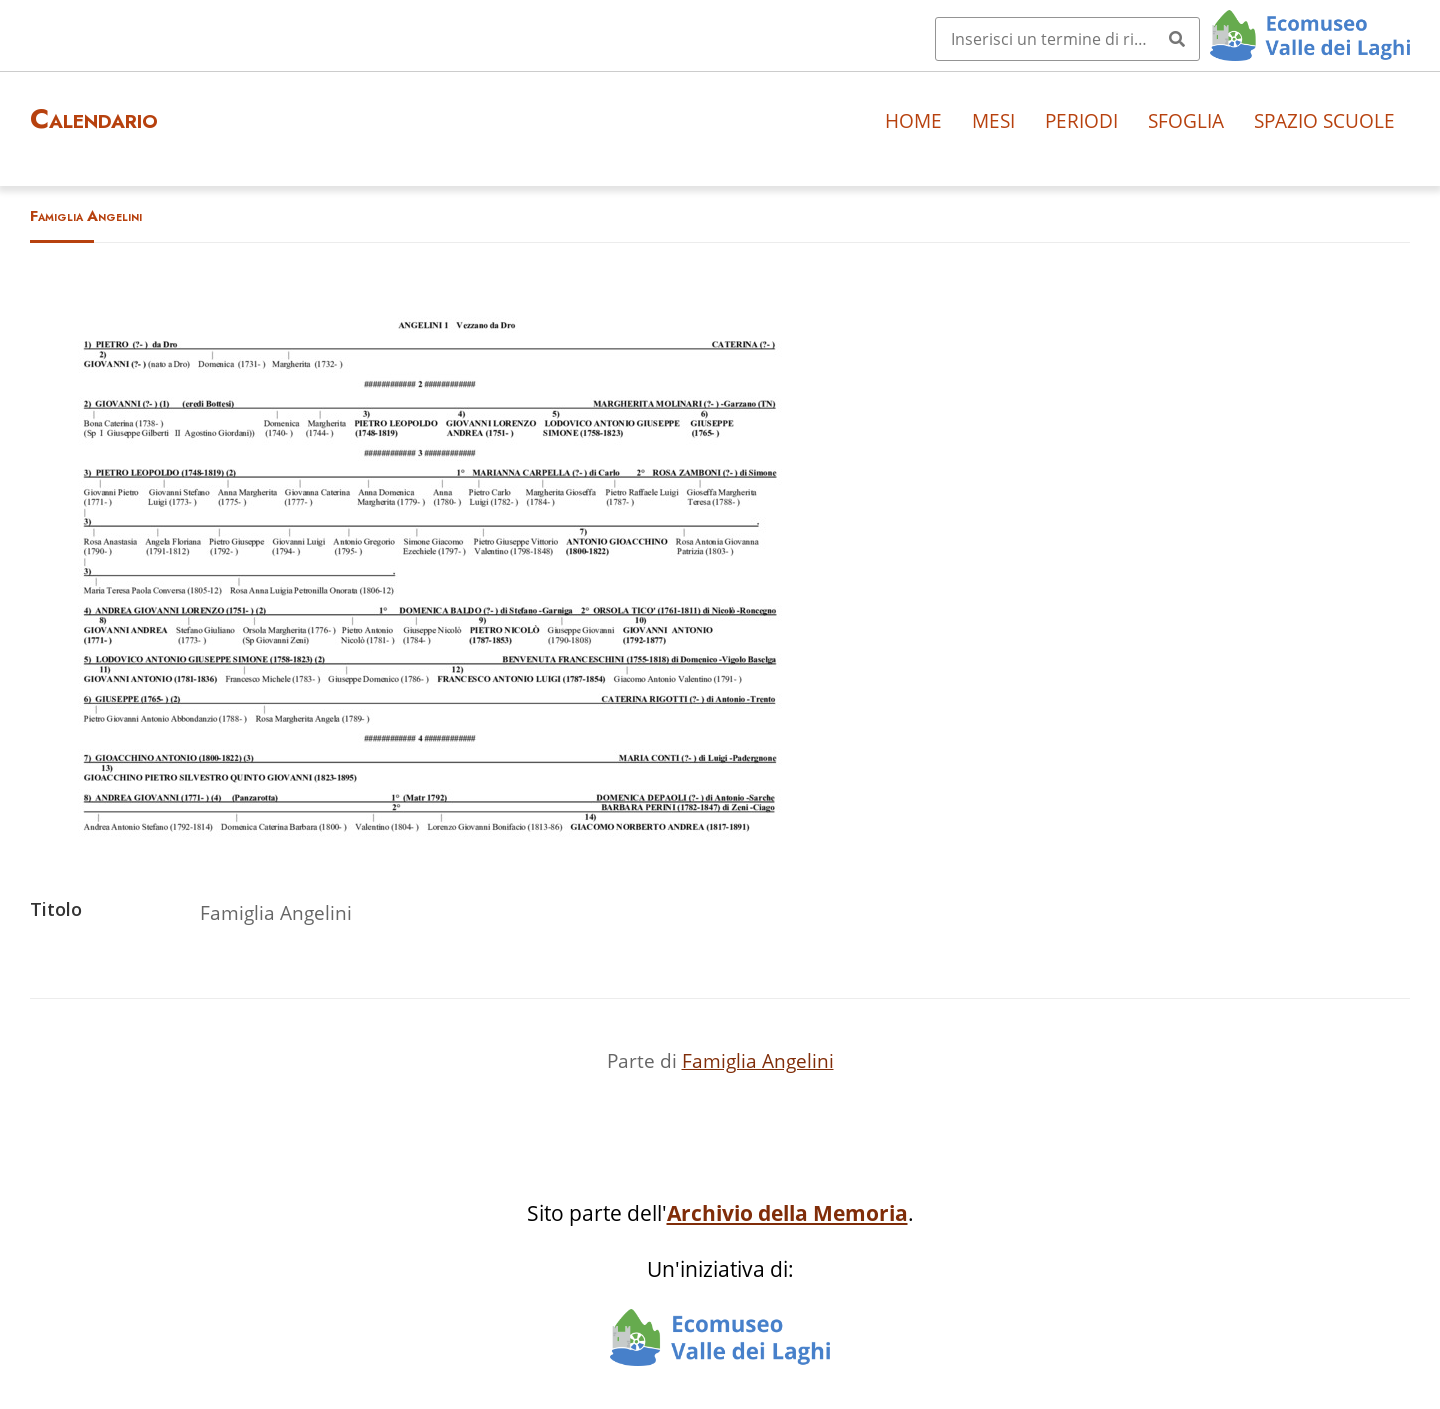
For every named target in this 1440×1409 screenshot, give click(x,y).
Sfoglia (1186, 120)
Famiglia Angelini (758, 1060)
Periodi (1081, 120)
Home (913, 120)
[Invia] (1177, 39)
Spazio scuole (1324, 120)
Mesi (993, 120)
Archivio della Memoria (787, 1213)
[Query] (1067, 39)
